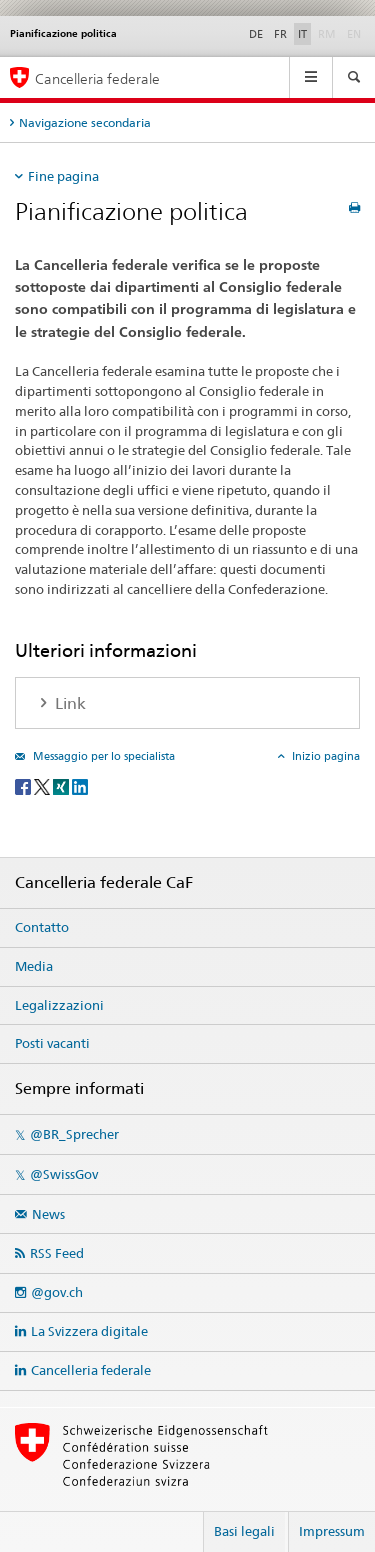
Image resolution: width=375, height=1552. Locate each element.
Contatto (42, 927)
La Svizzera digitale (89, 1331)
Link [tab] (68, 703)
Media (34, 966)
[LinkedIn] (80, 786)
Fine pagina (63, 176)
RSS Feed (57, 1253)
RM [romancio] (329, 33)
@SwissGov (64, 1174)
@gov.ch (57, 1292)
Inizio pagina (324, 756)
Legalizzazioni (59, 1005)
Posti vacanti (52, 1043)
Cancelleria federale (91, 1370)
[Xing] (62, 786)
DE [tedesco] (256, 34)
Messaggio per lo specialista (102, 756)
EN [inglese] (356, 33)
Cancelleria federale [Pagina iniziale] (97, 78)
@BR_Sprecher (74, 1134)
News (48, 1214)
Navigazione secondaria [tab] (85, 122)
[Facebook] (24, 786)
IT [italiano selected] (302, 34)
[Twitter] (43, 786)
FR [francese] (280, 34)
